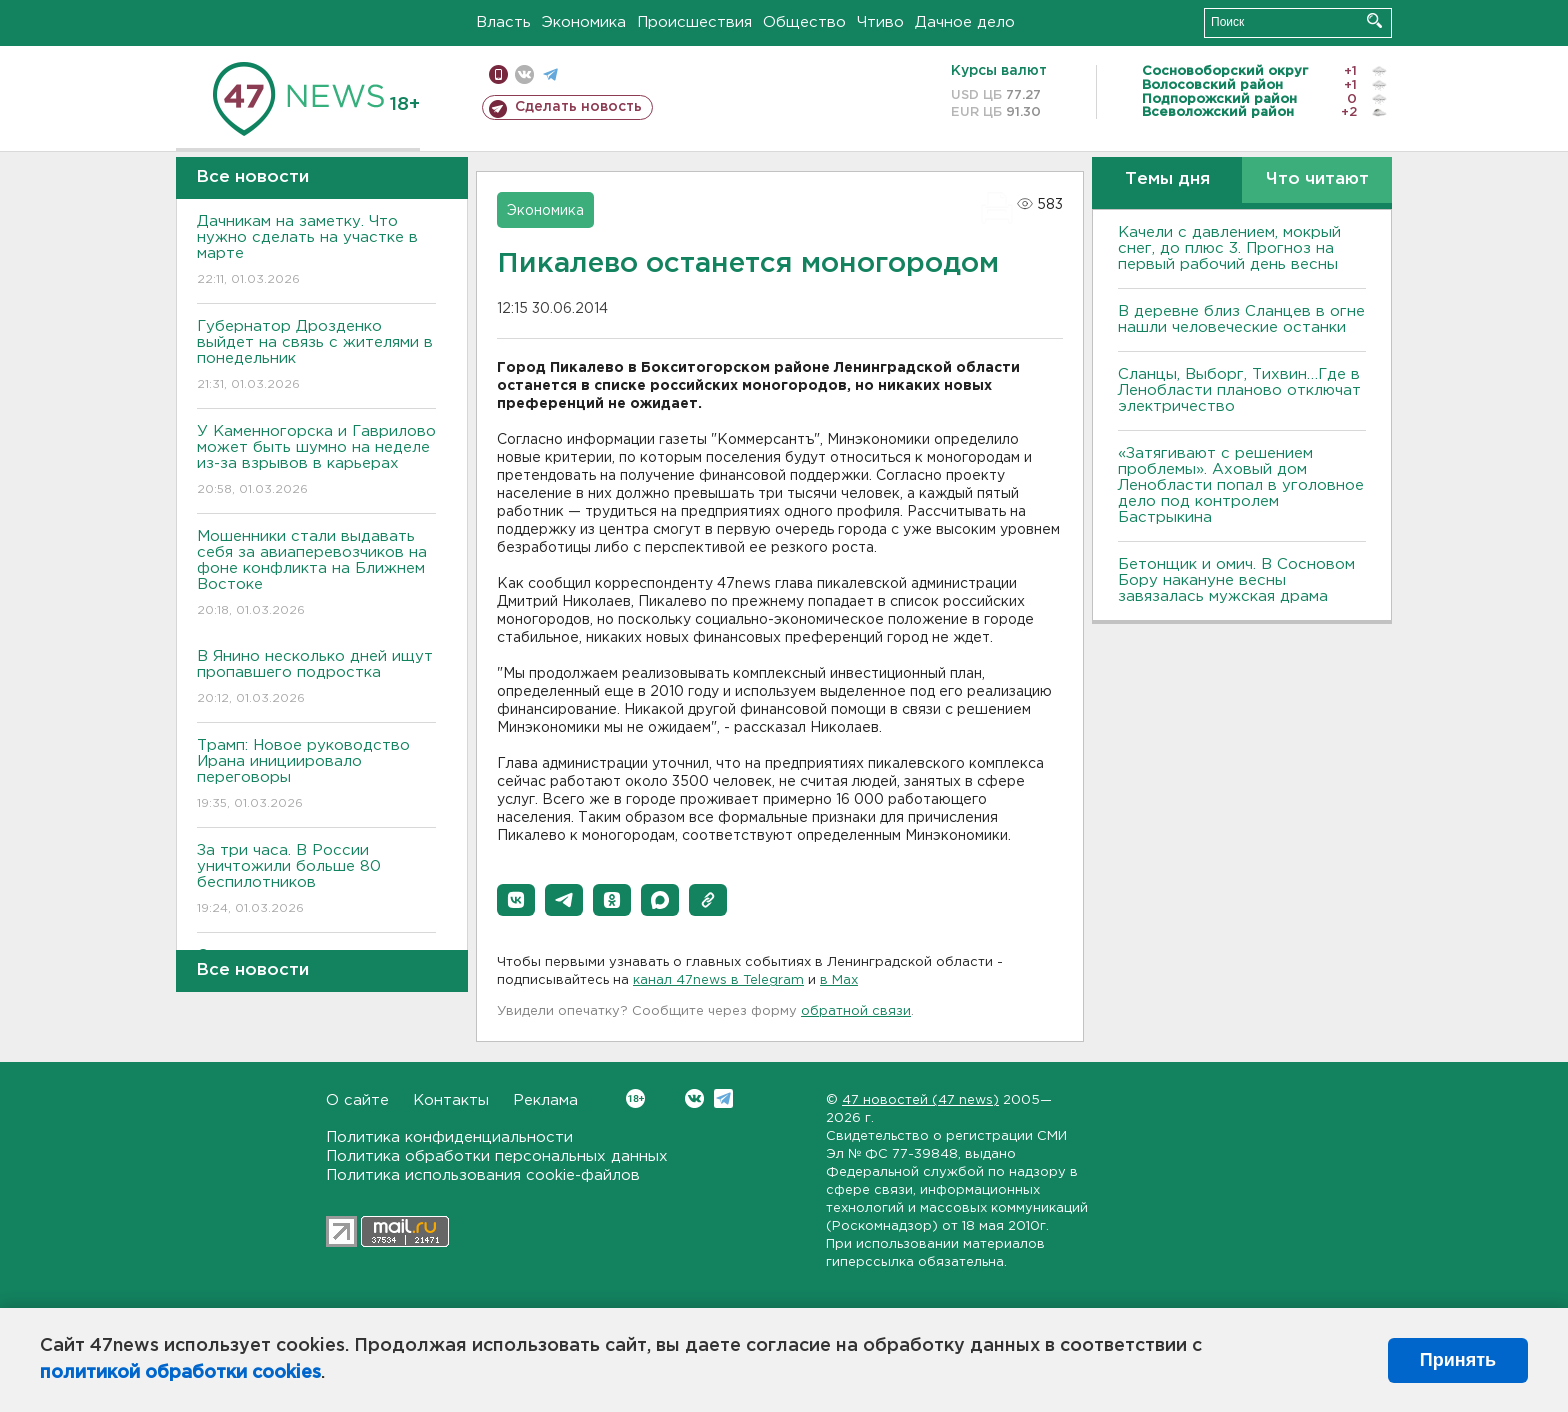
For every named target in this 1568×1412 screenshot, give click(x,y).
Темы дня (1167, 179)
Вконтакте (635, 1098)
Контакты (451, 1100)
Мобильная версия (498, 74)
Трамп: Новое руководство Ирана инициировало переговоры (316, 775)
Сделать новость (578, 107)
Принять (1458, 1360)
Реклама (545, 1100)
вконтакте (524, 74)
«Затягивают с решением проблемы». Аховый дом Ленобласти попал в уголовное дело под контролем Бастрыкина (1241, 485)
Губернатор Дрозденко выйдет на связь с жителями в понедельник (316, 356)
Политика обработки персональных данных (497, 1156)
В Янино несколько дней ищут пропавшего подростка (316, 678)
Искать (1374, 20)
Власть (503, 22)
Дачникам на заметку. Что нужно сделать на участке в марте (316, 251)
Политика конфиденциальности (449, 1137)
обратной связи (856, 1011)
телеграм (550, 74)
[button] (516, 900)
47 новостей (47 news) (920, 1100)
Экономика (584, 22)
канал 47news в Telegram (718, 980)
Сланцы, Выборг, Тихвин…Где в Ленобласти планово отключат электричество (1239, 390)
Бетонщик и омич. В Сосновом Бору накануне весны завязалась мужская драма (1236, 580)
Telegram (723, 1098)
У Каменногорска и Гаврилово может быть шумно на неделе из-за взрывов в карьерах (316, 461)
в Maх (839, 980)
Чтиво (880, 22)
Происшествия (694, 22)
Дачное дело (965, 22)
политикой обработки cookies (180, 1373)
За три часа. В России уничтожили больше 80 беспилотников (316, 880)
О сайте (357, 1100)
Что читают (1317, 179)
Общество (804, 22)
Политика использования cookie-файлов (483, 1175)
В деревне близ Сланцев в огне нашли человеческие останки (1241, 319)
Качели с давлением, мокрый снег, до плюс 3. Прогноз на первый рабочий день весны (1229, 248)
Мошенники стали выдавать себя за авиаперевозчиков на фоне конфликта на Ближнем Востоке (316, 574)
